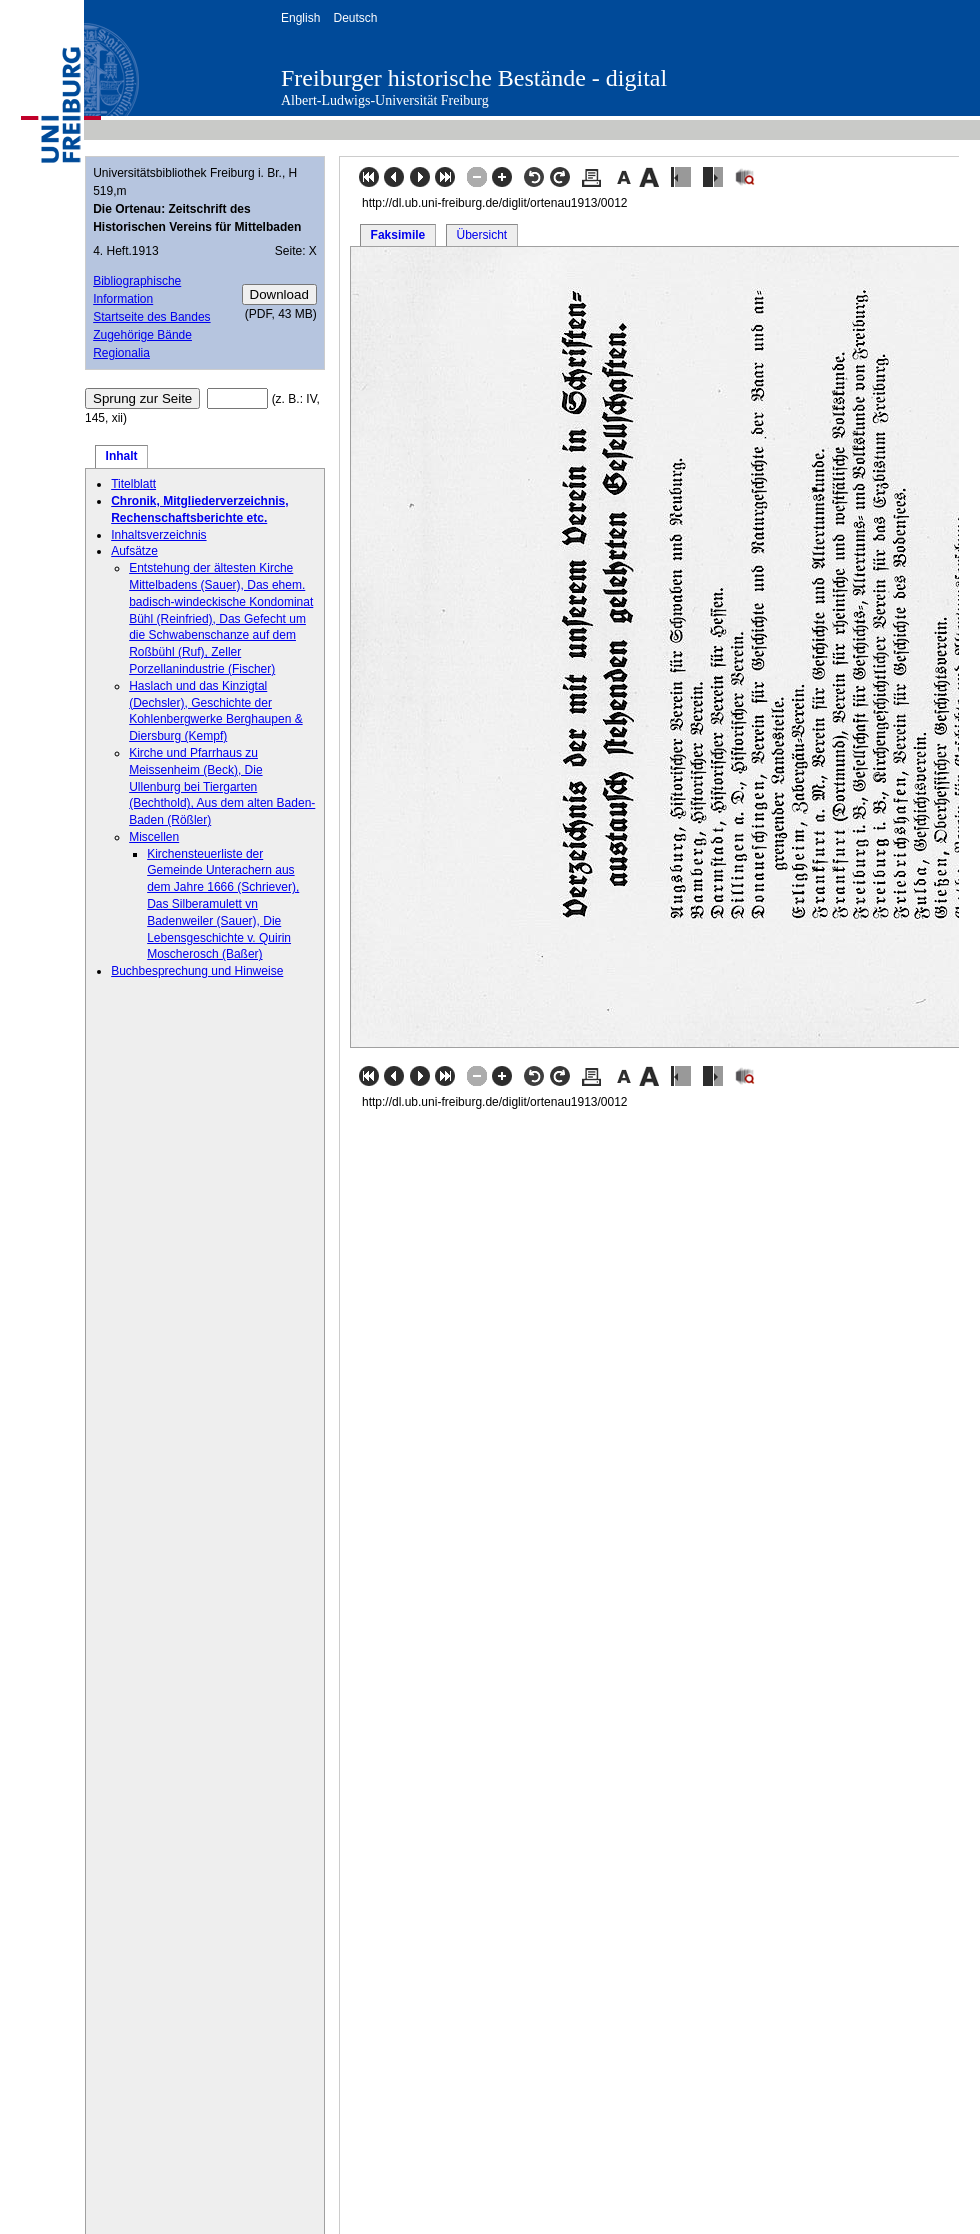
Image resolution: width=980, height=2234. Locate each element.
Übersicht (481, 235)
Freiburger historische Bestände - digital (474, 78)
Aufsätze (134, 551)
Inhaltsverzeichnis (158, 535)
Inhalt (122, 456)
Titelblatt (133, 484)
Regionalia (121, 353)
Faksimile (398, 235)
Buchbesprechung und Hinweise (197, 971)
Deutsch (355, 18)
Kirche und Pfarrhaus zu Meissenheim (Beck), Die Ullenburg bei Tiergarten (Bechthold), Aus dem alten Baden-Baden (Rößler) (222, 786)
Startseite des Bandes (151, 317)
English (300, 18)
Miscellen (154, 837)
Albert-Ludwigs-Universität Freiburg (385, 100)
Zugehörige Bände (142, 335)
